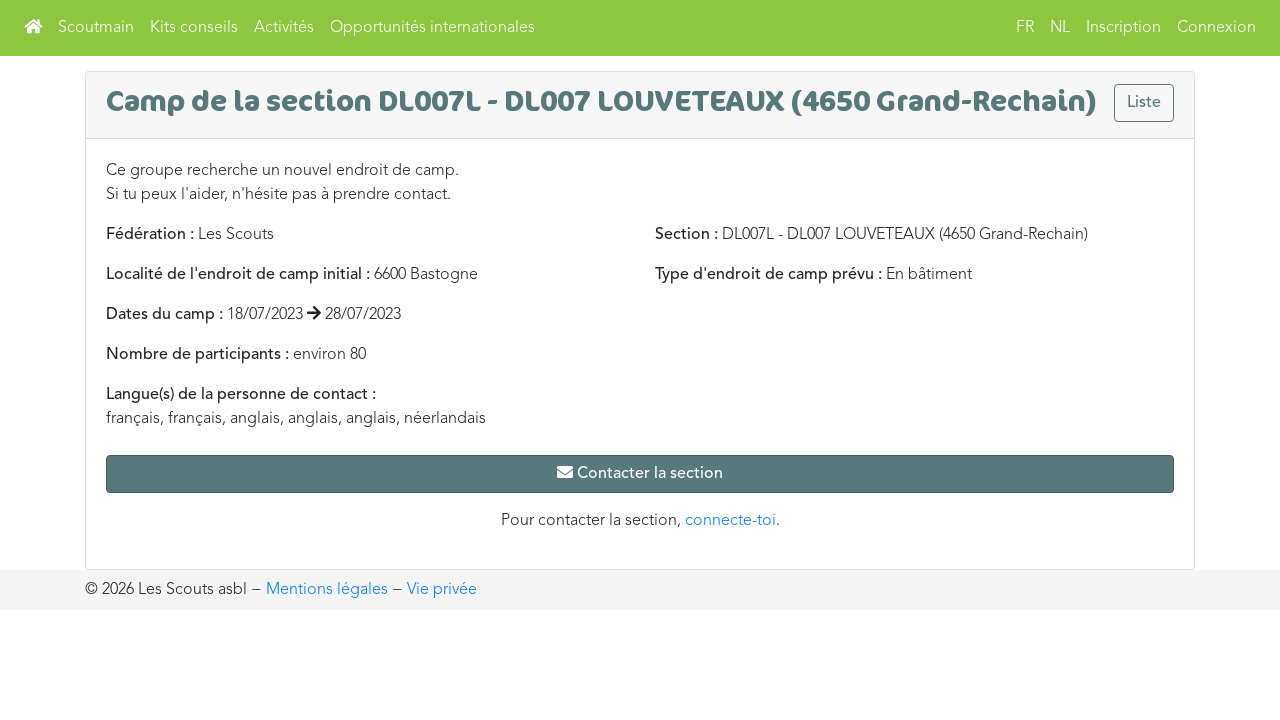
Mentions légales (327, 590)
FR (1025, 28)
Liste (1144, 103)
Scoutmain (96, 28)
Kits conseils (194, 28)
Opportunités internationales (432, 28)
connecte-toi (730, 521)
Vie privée (442, 590)
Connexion (1216, 28)
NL (1060, 28)
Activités (284, 28)
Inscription (1123, 28)
